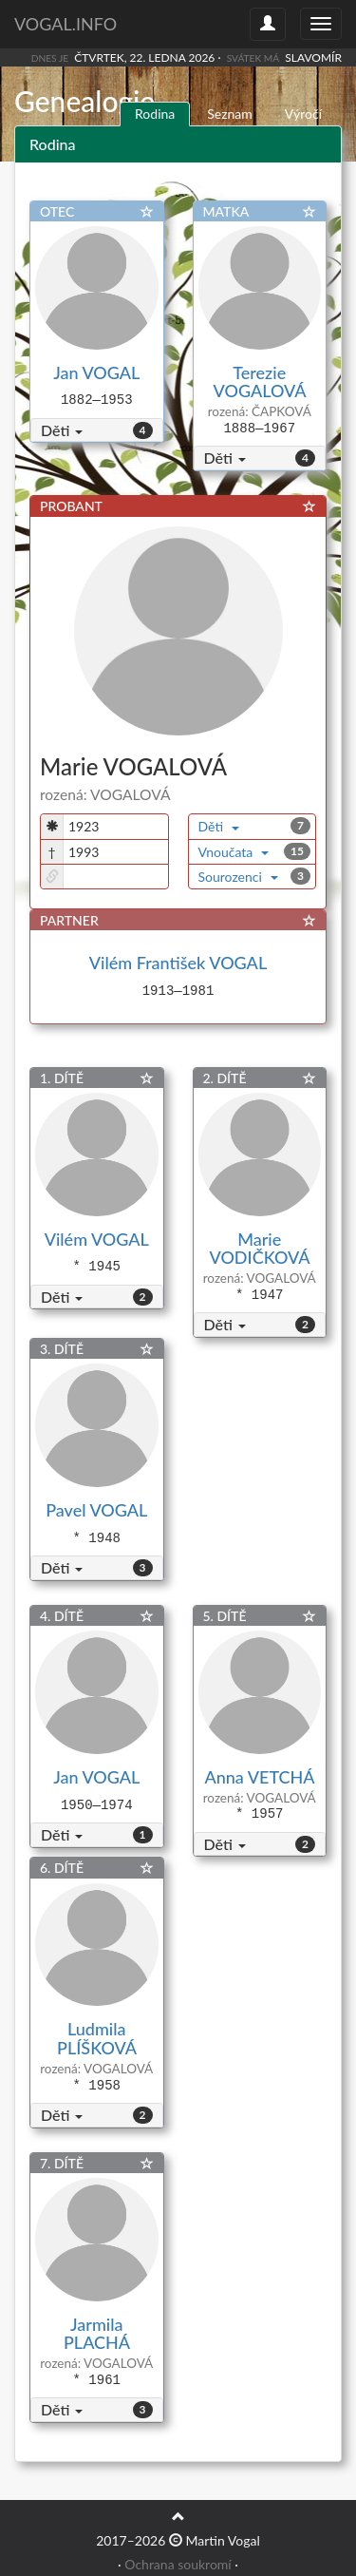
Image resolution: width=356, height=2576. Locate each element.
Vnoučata (234, 852)
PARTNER (69, 920)
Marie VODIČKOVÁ (259, 1249)
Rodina (155, 113)
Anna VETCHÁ (259, 1776)
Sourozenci (238, 876)
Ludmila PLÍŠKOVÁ (96, 2038)
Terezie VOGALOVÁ (260, 382)
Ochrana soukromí (177, 2564)
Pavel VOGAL (96, 1509)
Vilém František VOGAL (178, 962)
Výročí (303, 113)
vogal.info (65, 23)
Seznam (230, 113)
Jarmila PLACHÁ (97, 2334)
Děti (62, 430)
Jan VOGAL (96, 372)
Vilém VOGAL (97, 1239)
